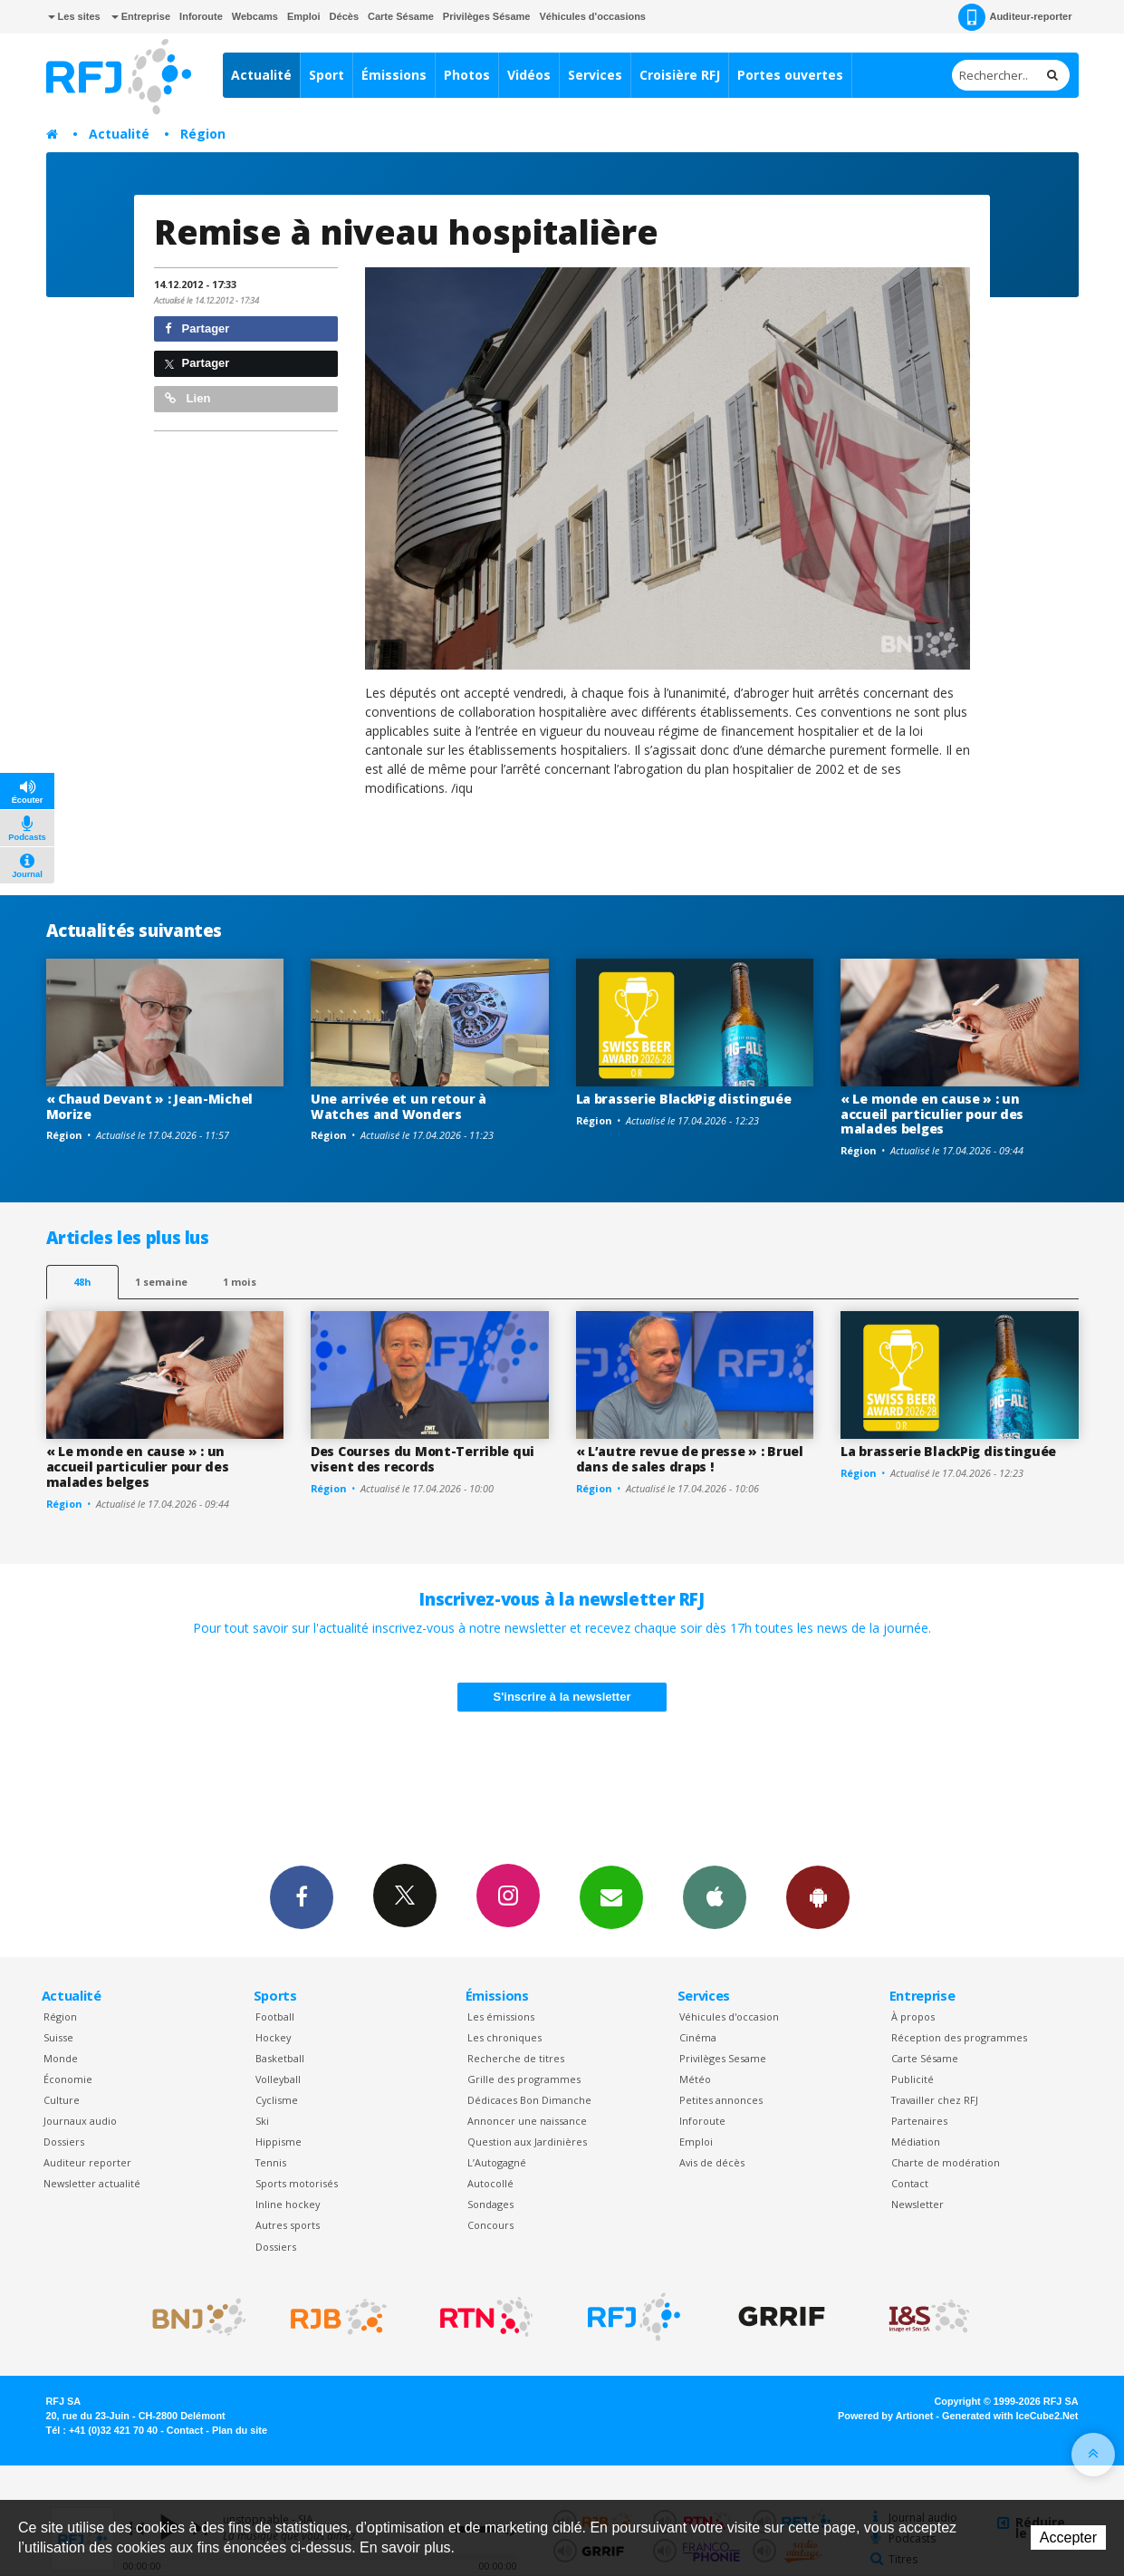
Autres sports (287, 2225)
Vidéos (529, 74)
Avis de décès (712, 2162)
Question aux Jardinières (527, 2141)
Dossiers (63, 2141)
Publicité (912, 2079)
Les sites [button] (74, 16)
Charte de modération (945, 2162)
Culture (61, 2100)
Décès (344, 16)
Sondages (490, 2204)
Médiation (915, 2141)
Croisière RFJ (679, 74)
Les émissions (500, 2016)
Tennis (270, 2162)
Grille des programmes (524, 2079)
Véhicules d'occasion (729, 2016)
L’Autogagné (496, 2162)
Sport (326, 74)
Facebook (301, 1896)
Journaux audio (80, 2121)
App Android (818, 1896)
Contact (909, 2183)
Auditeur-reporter (1014, 17)
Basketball (279, 2058)
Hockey (273, 2037)
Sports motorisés (296, 2183)
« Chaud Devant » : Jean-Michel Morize (150, 1106)
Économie (67, 2079)
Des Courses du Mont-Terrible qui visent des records (422, 1458)
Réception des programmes (959, 2037)
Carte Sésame (401, 16)
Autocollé (490, 2183)
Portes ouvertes (790, 74)
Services (595, 74)
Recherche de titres (515, 2058)
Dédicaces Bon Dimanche (529, 2100)
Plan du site (239, 2430)
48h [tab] (82, 1281)
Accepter (1068, 2537)
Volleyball (278, 2079)
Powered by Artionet (885, 2415)
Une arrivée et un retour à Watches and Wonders (398, 1106)
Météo (695, 2079)
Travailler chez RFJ (934, 2100)
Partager (197, 328)
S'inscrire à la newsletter (562, 1696)
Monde (60, 2058)
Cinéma (697, 2037)
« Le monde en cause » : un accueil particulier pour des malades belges (932, 1114)
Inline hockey (287, 2204)
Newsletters (611, 1896)
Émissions (394, 74)
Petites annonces (721, 2100)
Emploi (304, 16)
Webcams (255, 16)
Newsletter (917, 2204)
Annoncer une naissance (527, 2121)
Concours (490, 2225)
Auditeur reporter (87, 2162)
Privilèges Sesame (722, 2058)
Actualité (261, 74)
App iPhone (714, 1896)
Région (203, 133)
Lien (187, 398)
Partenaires (919, 2121)
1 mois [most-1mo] (239, 1281)
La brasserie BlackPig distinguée (684, 1098)
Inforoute (201, 16)
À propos (913, 2016)
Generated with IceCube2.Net (1010, 2415)
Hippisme (278, 2141)
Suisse (58, 2037)
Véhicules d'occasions (592, 16)
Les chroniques (504, 2037)
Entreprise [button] (140, 16)
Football (274, 2016)
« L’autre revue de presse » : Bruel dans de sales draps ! (689, 1458)
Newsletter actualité (91, 2183)
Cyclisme (276, 2100)
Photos (467, 74)
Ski (262, 2121)
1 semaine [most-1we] (161, 1281)
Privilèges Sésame (487, 16)
